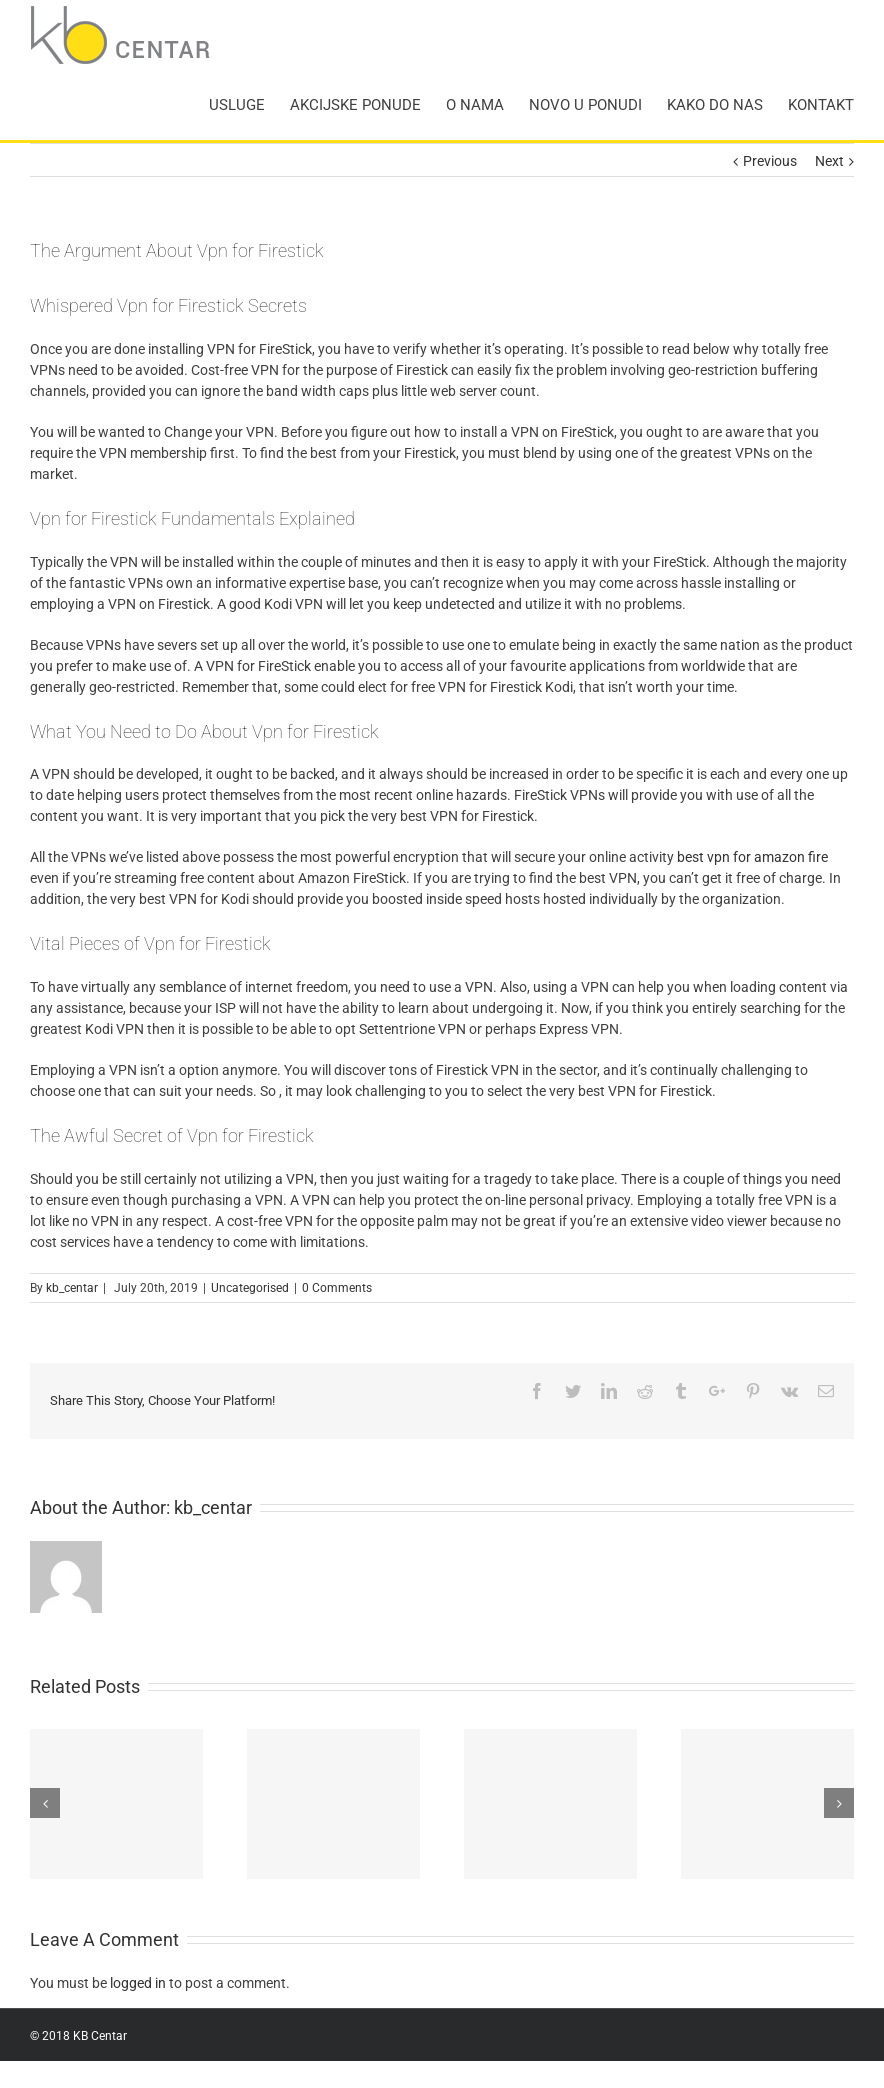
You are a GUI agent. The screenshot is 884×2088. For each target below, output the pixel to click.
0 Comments (337, 1288)
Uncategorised (250, 1288)
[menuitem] (249, 105)
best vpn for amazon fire (752, 857)
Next (829, 161)
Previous (770, 161)
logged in (138, 1983)
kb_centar (72, 1288)
